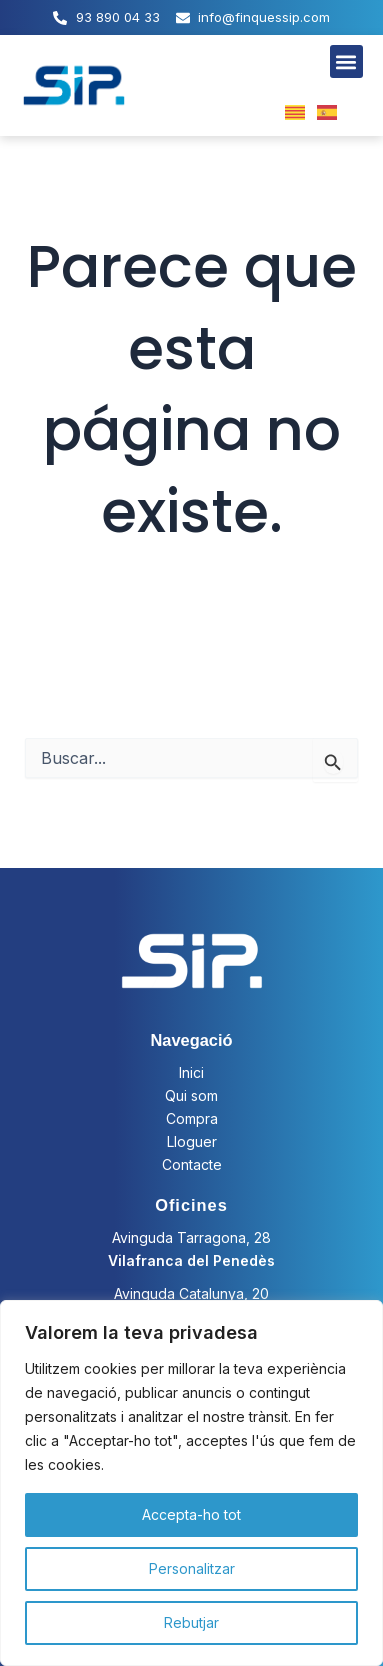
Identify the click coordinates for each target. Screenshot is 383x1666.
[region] (191, 1483)
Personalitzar (192, 1568)
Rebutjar (191, 1622)
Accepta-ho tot (191, 1514)
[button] (346, 61)
